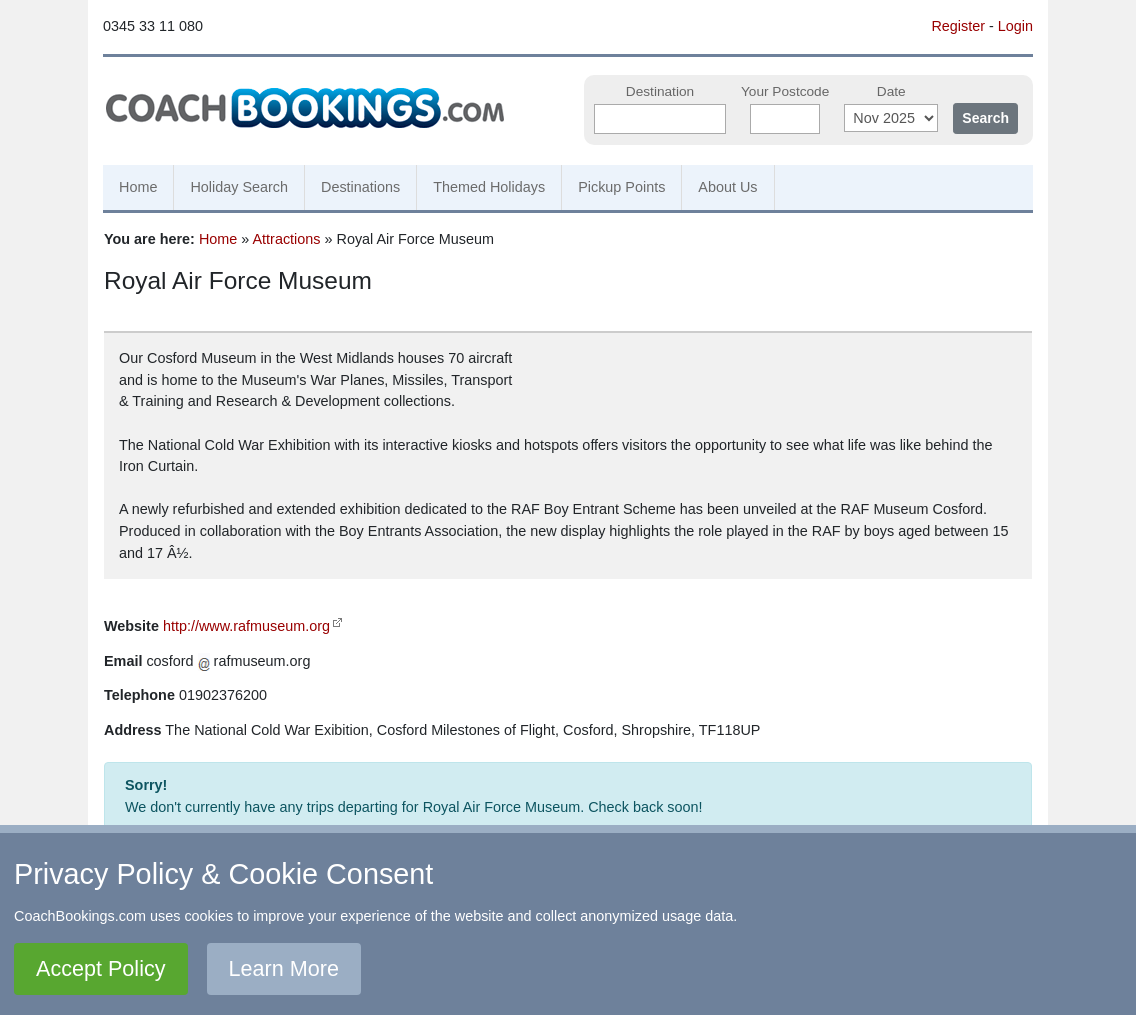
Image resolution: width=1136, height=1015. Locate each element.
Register (958, 26)
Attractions (287, 239)
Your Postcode (785, 91)
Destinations (360, 187)
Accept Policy (101, 968)
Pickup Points (621, 187)
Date (891, 91)
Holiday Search (239, 187)
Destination (660, 91)
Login (1015, 26)
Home (138, 187)
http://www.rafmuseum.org (246, 626)
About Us (727, 187)
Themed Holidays (489, 187)
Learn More (284, 968)
